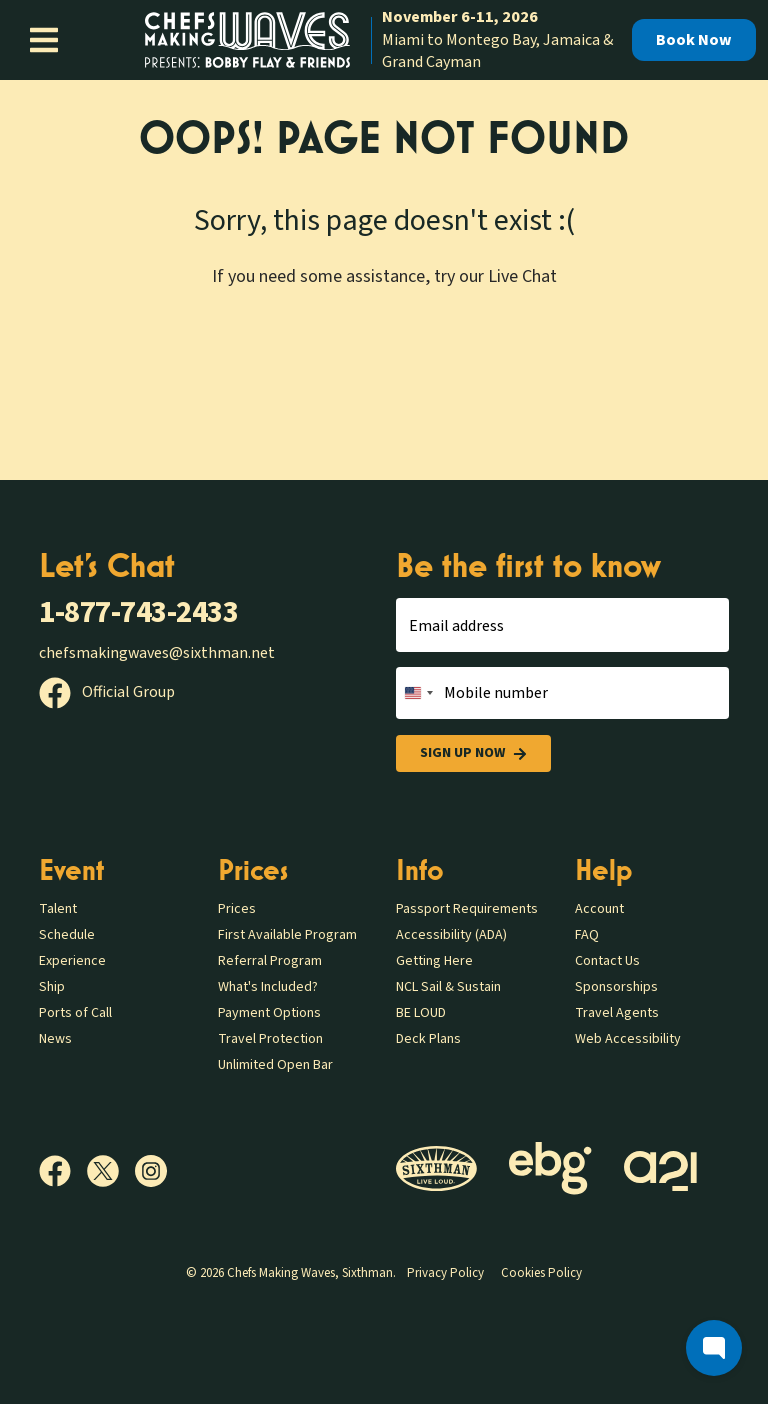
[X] (111, 1171)
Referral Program (270, 961)
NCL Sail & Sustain (448, 987)
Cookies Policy (541, 1273)
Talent (58, 909)
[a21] (660, 1171)
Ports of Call (75, 1013)
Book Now (694, 40)
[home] (384, 39)
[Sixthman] (436, 1171)
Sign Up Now (473, 753)
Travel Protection (270, 1039)
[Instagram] (151, 1171)
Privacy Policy (445, 1273)
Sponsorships (616, 987)
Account (599, 909)
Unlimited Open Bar (275, 1065)
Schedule (67, 935)
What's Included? (268, 987)
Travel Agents (617, 1013)
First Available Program (287, 935)
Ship (52, 987)
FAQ (587, 935)
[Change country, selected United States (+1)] (418, 693)
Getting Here (434, 961)
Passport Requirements (467, 909)
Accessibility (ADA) (451, 935)
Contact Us (607, 961)
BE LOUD (421, 1013)
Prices (237, 909)
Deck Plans (428, 1039)
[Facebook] (63, 1171)
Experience (72, 961)
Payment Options (269, 1013)
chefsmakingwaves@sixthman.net (157, 653)
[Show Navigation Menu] (44, 40)
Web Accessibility (628, 1039)
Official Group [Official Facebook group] (107, 692)
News (55, 1039)
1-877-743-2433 (138, 612)
